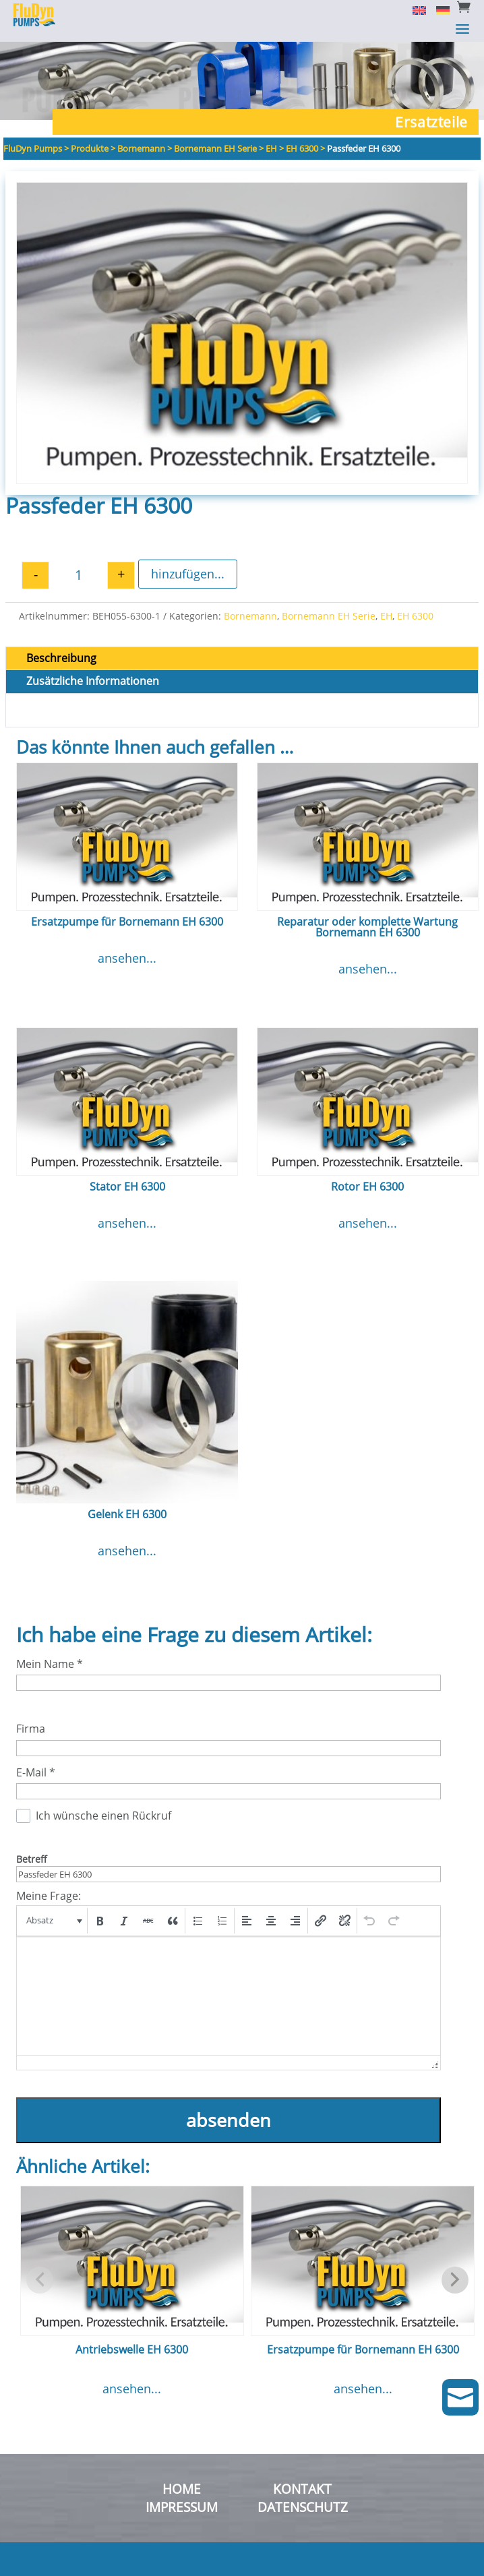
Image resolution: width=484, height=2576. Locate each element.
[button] (53, 1920)
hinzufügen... (187, 574)
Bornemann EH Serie (328, 615)
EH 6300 (415, 615)
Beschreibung (61, 658)
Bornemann (250, 615)
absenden (228, 2119)
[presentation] (53, 1920)
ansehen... (127, 958)
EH (386, 615)
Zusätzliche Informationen (92, 680)
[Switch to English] (414, 9)
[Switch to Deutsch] (438, 9)
